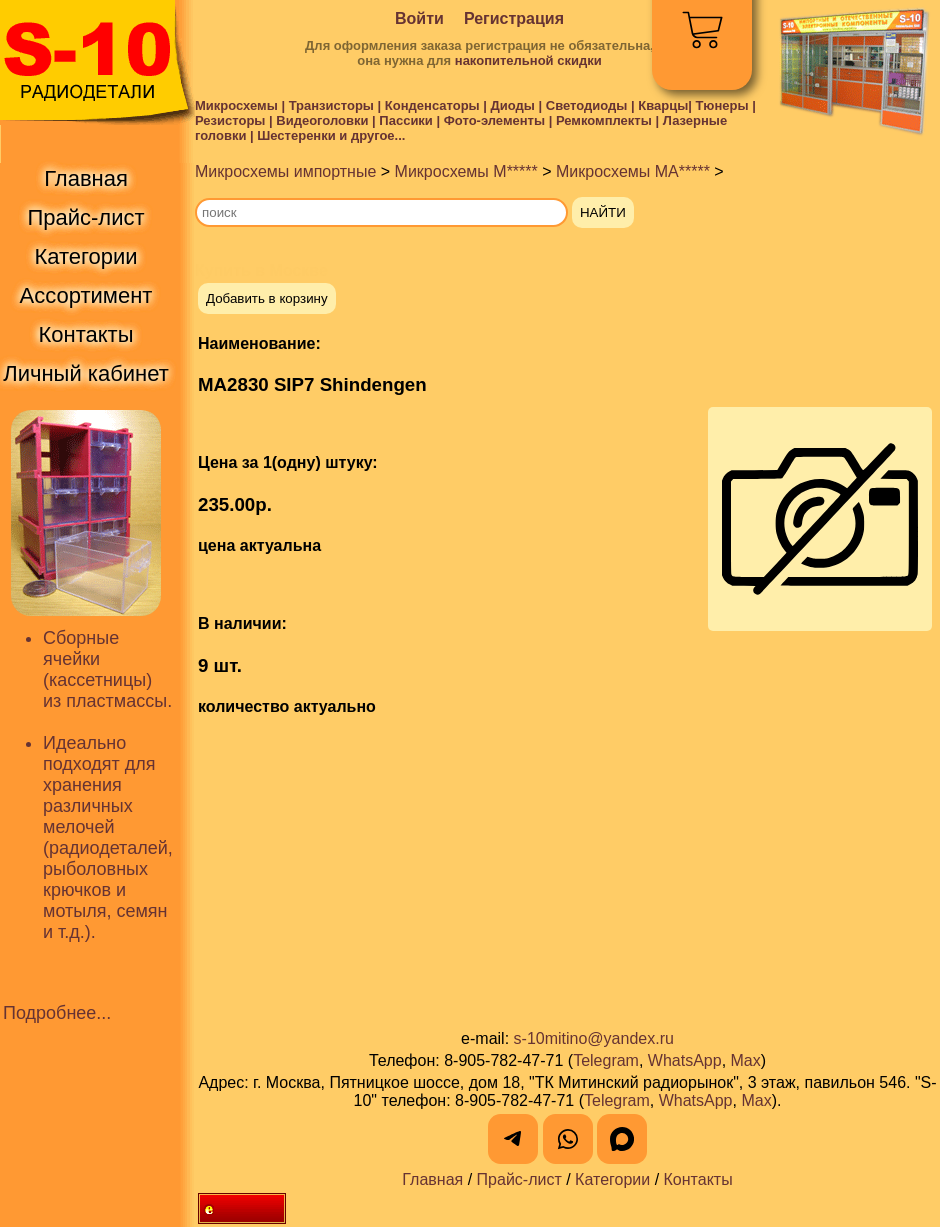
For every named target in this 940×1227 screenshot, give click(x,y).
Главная (432, 1179)
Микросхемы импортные (285, 171)
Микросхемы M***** (466, 171)
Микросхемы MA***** (633, 171)
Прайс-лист (519, 1179)
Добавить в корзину (267, 298)
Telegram (606, 1060)
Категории (612, 1179)
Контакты (698, 1179)
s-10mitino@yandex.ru (594, 1038)
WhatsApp (685, 1060)
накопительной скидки (528, 60)
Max (746, 1060)
